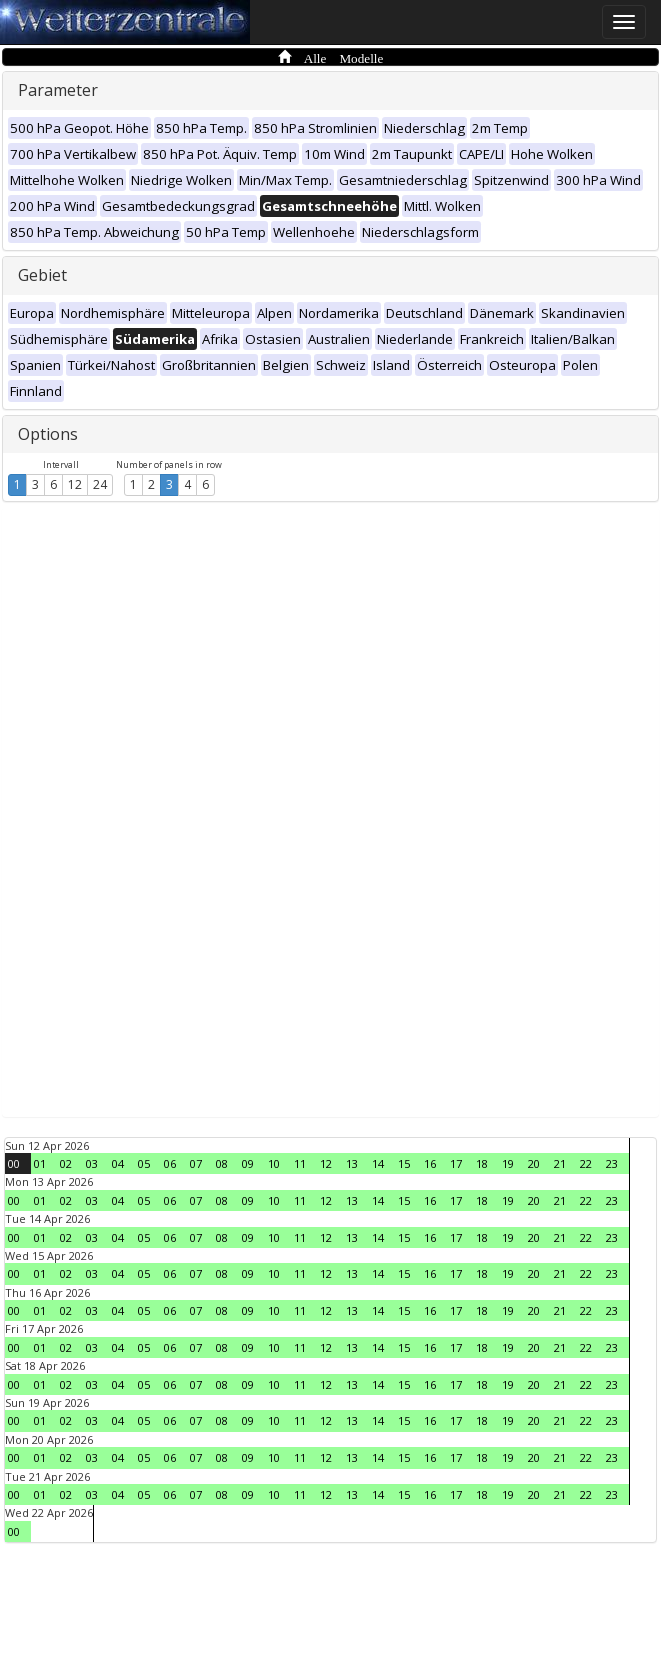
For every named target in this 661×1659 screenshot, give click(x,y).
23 (612, 1163)
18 (482, 1163)
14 (378, 1163)
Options (48, 434)
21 (560, 1163)
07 (196, 1163)
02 (66, 1163)
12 (75, 484)
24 (100, 484)
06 (170, 1163)
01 (40, 1163)
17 (456, 1163)
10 (274, 1163)
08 (222, 1163)
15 (404, 1163)
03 (92, 1163)
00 (14, 1163)
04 (118, 1163)
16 (430, 1163)
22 (586, 1163)
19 (508, 1163)
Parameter (58, 90)
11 (300, 1163)
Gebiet (42, 275)
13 (352, 1163)
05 (144, 1163)
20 (534, 1163)
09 (248, 1163)
